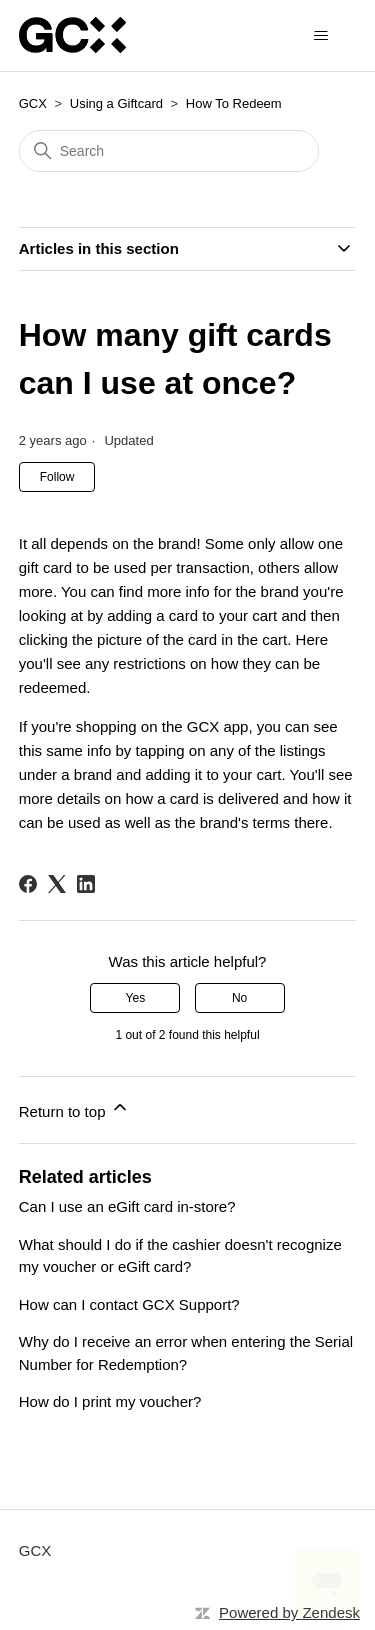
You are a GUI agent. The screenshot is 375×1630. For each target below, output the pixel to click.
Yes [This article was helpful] (136, 998)
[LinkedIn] (86, 884)
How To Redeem (234, 103)
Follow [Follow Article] (57, 477)
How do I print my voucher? (110, 1401)
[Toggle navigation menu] (320, 36)
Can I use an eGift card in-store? (127, 1206)
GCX (33, 103)
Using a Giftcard (116, 103)
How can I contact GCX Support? (129, 1304)
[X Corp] (57, 884)
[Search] (169, 151)
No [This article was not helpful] (239, 998)
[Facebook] (28, 884)
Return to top (74, 1108)
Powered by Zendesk (289, 1612)
